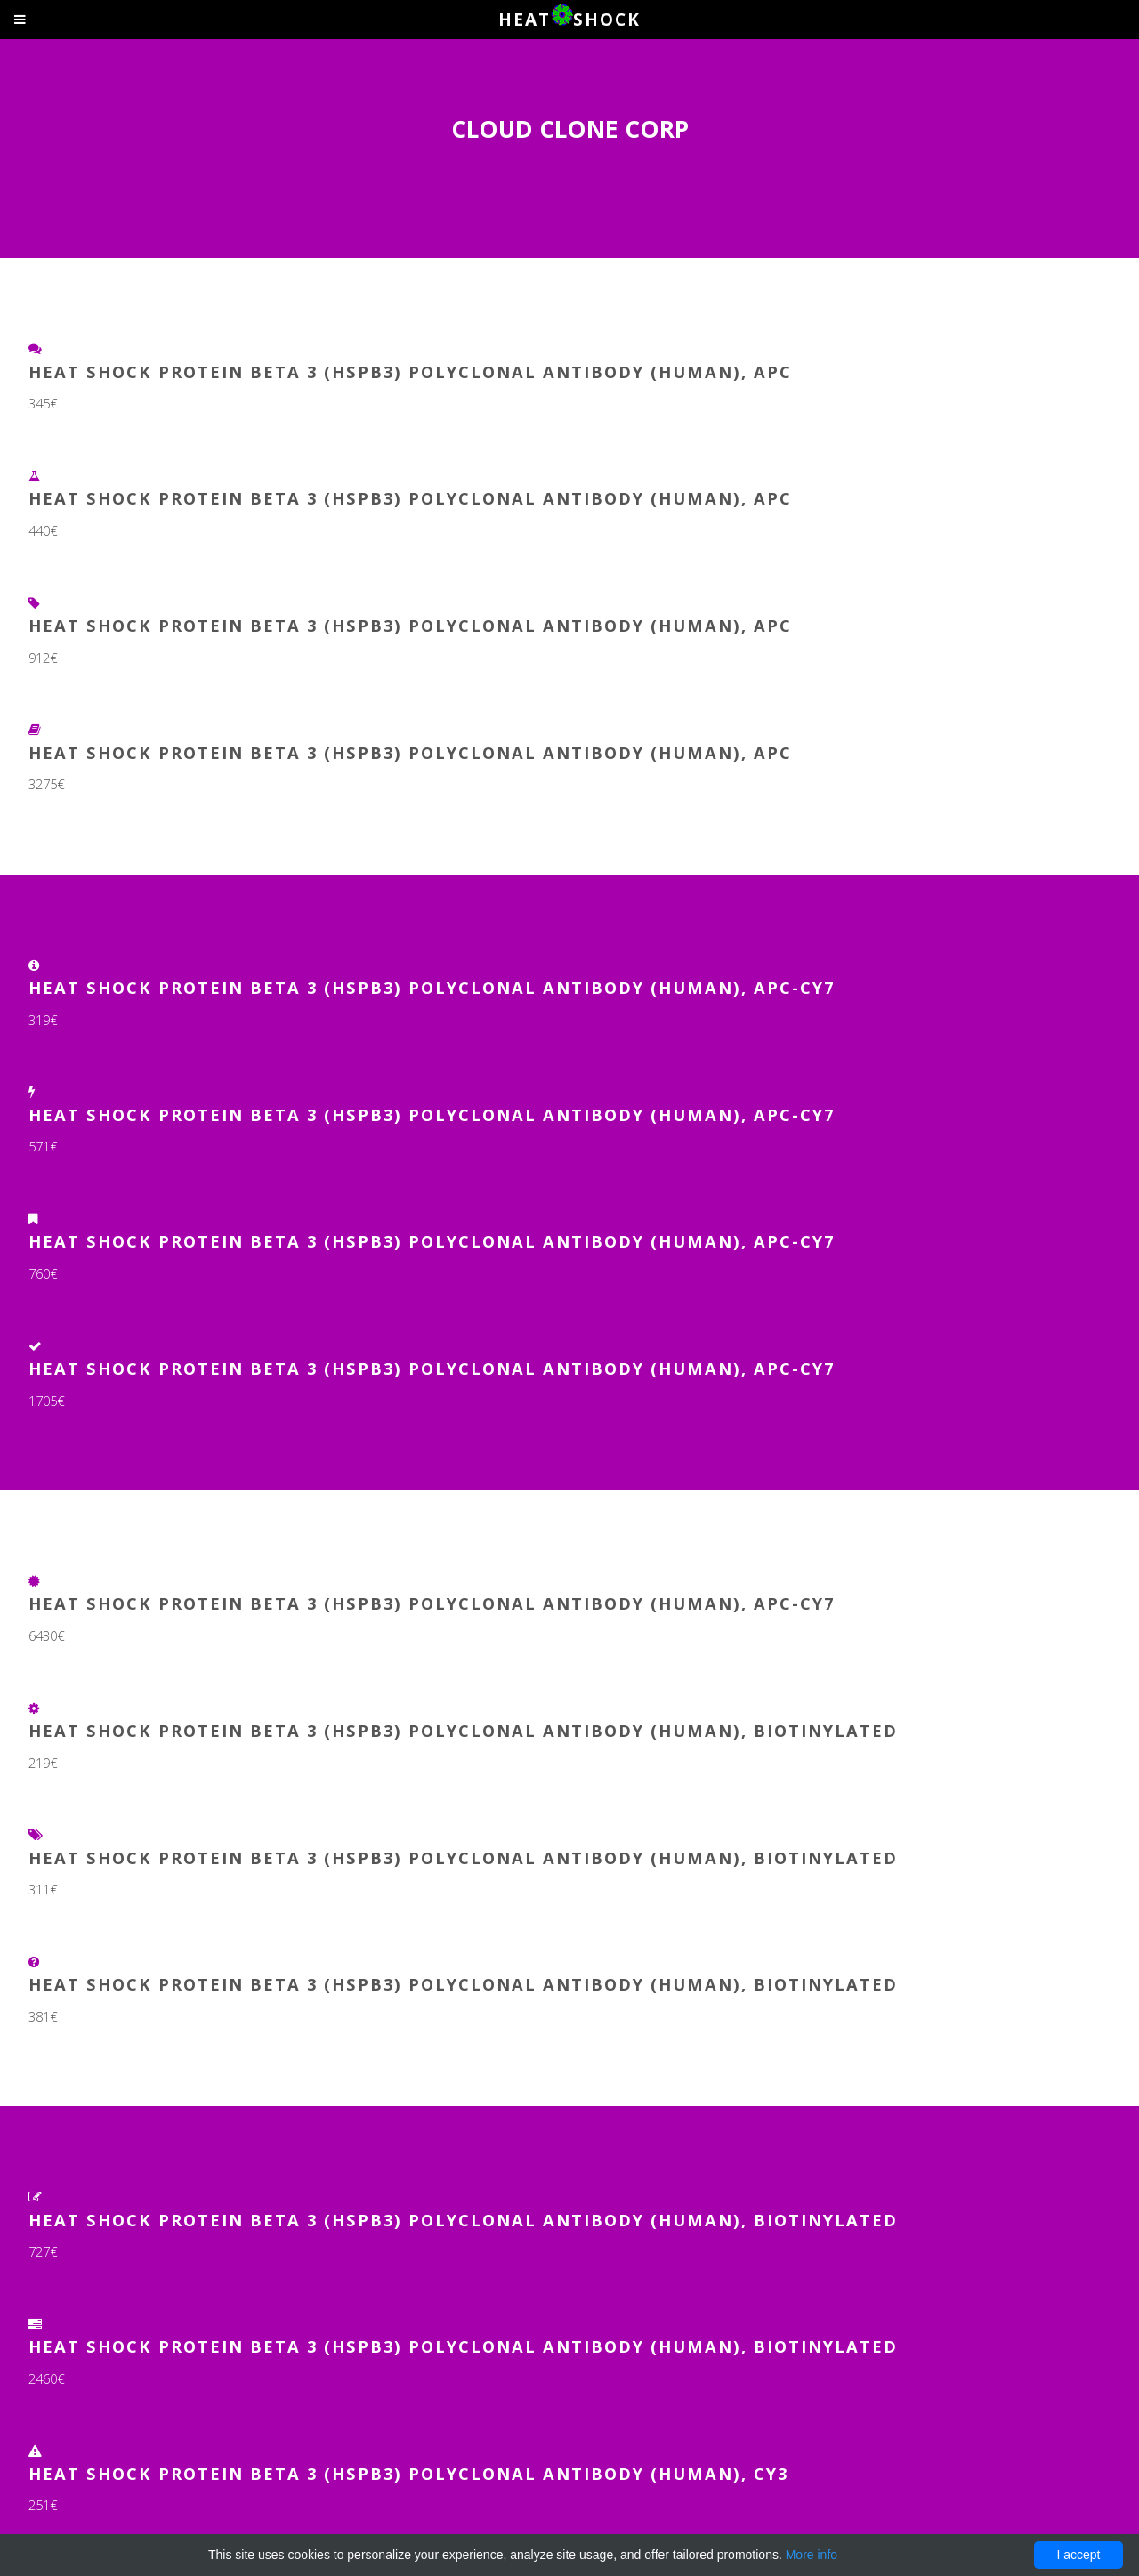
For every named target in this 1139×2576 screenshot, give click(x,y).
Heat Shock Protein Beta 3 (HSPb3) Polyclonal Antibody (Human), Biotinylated (463, 1730)
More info (811, 2555)
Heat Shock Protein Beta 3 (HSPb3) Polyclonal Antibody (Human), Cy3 (408, 2473)
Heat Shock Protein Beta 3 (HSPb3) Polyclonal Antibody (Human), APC (410, 371)
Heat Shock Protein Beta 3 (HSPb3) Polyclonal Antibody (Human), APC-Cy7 (431, 987)
